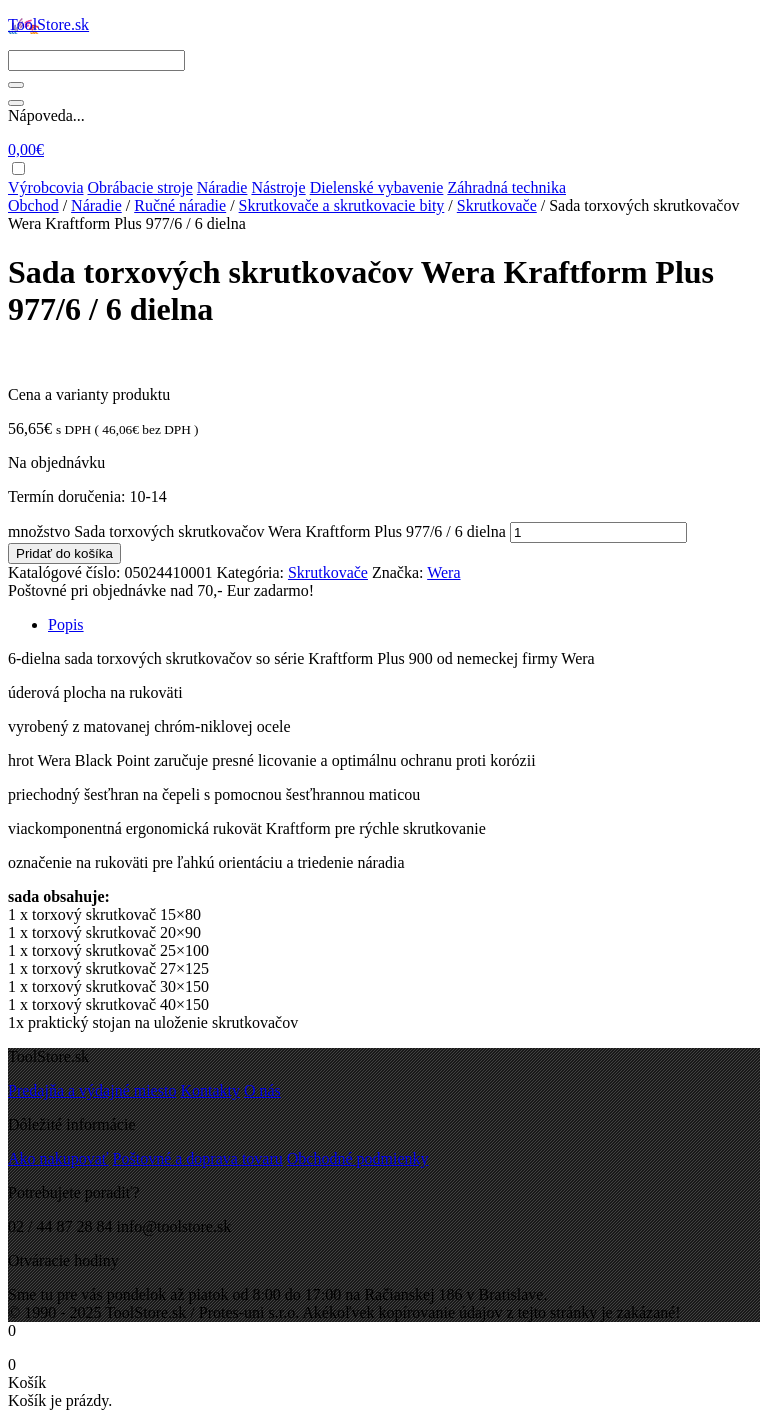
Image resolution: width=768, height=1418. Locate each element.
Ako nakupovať (58, 1158)
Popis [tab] (66, 624)
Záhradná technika (506, 187)
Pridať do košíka (64, 553)
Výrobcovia (46, 187)
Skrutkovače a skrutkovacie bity (342, 205)
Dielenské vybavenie (377, 187)
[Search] (96, 60)
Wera (443, 572)
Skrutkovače (497, 205)
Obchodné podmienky (358, 1158)
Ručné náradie (180, 205)
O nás (262, 1090)
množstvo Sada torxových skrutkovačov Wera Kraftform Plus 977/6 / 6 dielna (257, 531)
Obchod (33, 205)
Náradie (222, 187)
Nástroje (278, 187)
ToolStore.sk (48, 24)
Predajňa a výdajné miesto (92, 1090)
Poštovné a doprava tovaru (198, 1158)
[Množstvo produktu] (598, 532)
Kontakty (210, 1090)
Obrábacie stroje (140, 187)
